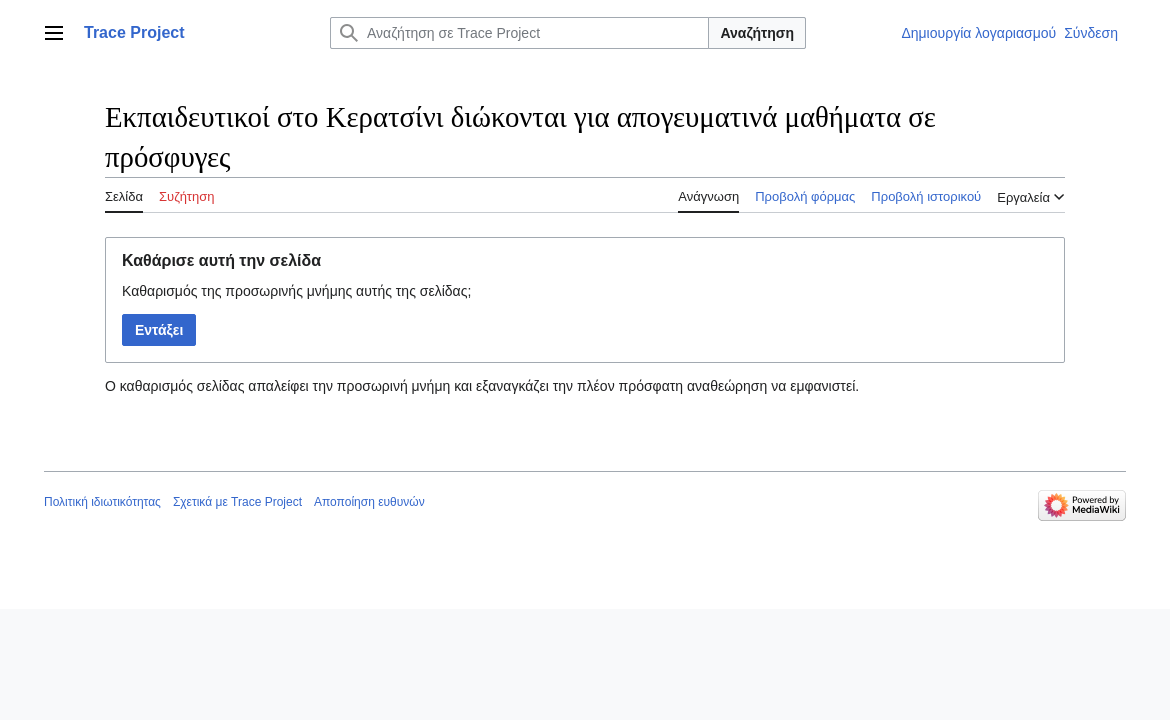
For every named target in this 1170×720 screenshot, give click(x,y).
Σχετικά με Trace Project (237, 502)
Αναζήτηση (757, 33)
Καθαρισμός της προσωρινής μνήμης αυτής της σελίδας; (296, 291)
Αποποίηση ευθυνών (369, 502)
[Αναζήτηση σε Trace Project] (519, 33)
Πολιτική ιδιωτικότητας (102, 502)
